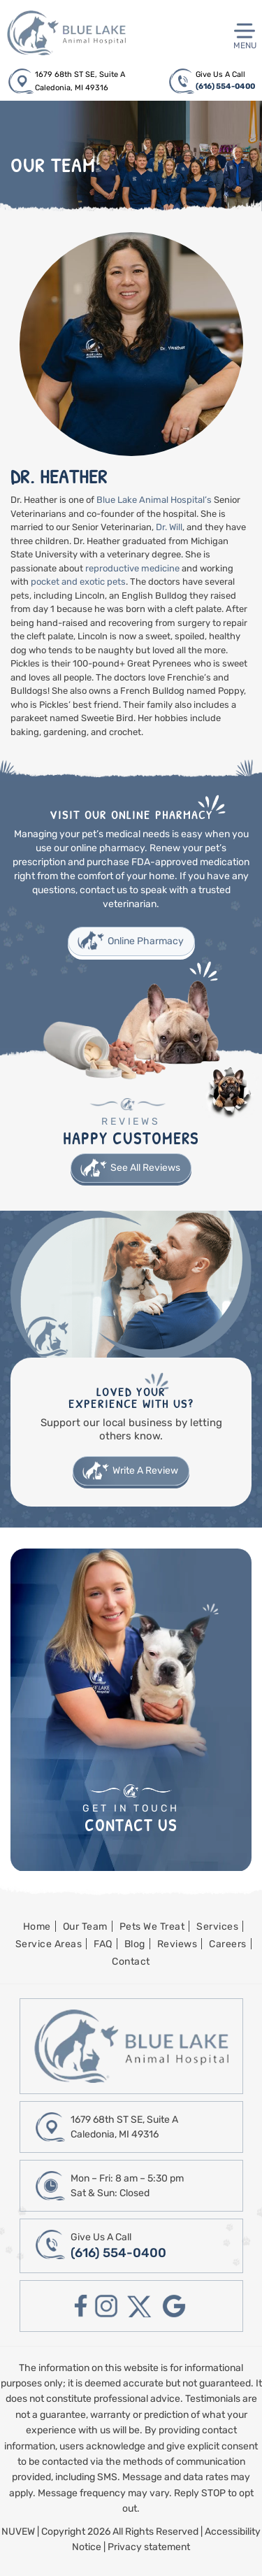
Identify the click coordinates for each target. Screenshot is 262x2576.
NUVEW (18, 2532)
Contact (131, 1961)
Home (37, 1927)
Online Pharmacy (146, 941)
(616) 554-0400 (225, 86)
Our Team (85, 1927)
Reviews (177, 1944)
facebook (81, 2306)
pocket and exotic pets (78, 581)
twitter (140, 2306)
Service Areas (48, 1944)
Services (217, 1927)
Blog (134, 1944)
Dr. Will (169, 527)
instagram (106, 2306)
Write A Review (145, 1470)
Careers (228, 1944)
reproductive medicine (132, 568)
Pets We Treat (152, 1927)
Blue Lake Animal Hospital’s (154, 499)
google (174, 2306)
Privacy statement (149, 2547)
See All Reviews (145, 1168)
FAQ (103, 1944)
